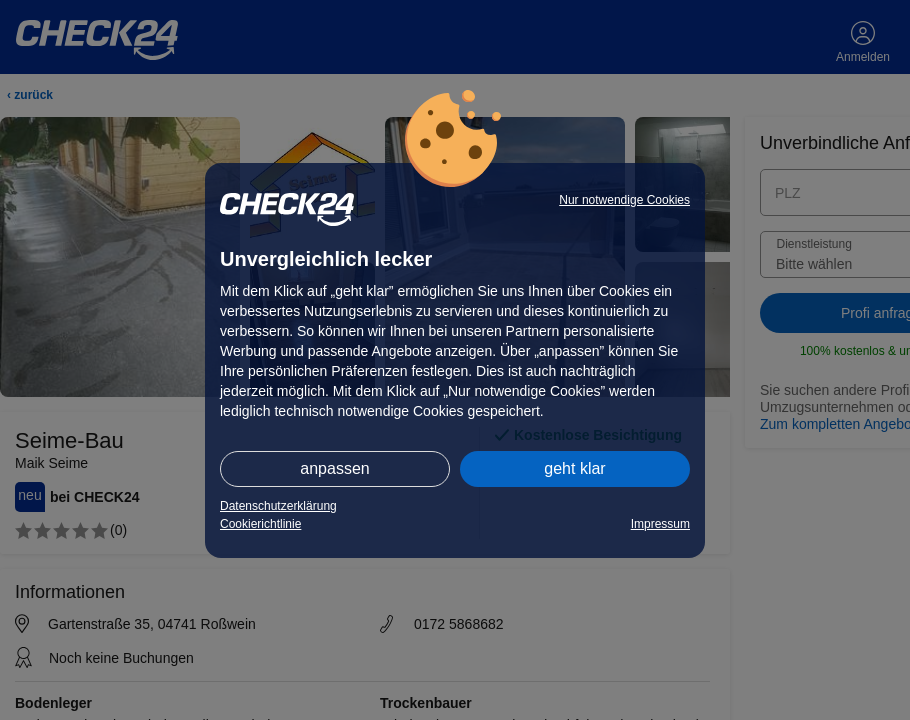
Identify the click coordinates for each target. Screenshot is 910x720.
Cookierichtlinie (260, 524)
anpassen (334, 468)
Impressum (660, 524)
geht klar (574, 468)
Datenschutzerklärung (278, 506)
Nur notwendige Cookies (624, 200)
